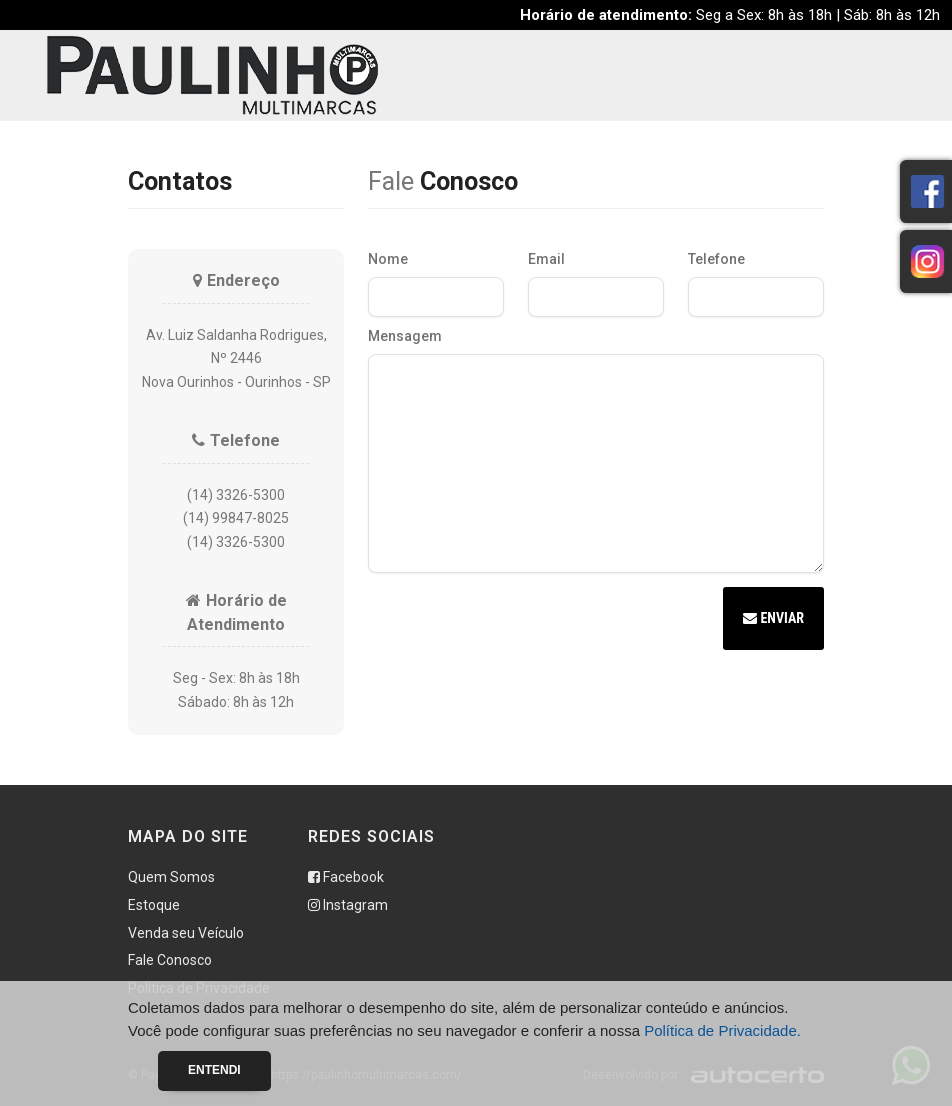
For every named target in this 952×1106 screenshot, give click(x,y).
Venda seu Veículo (186, 933)
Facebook (346, 877)
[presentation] (520, 621)
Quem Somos (171, 877)
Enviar (773, 618)
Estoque (154, 905)
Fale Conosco (170, 960)
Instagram (348, 905)
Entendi (214, 1070)
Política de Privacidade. (722, 1030)
